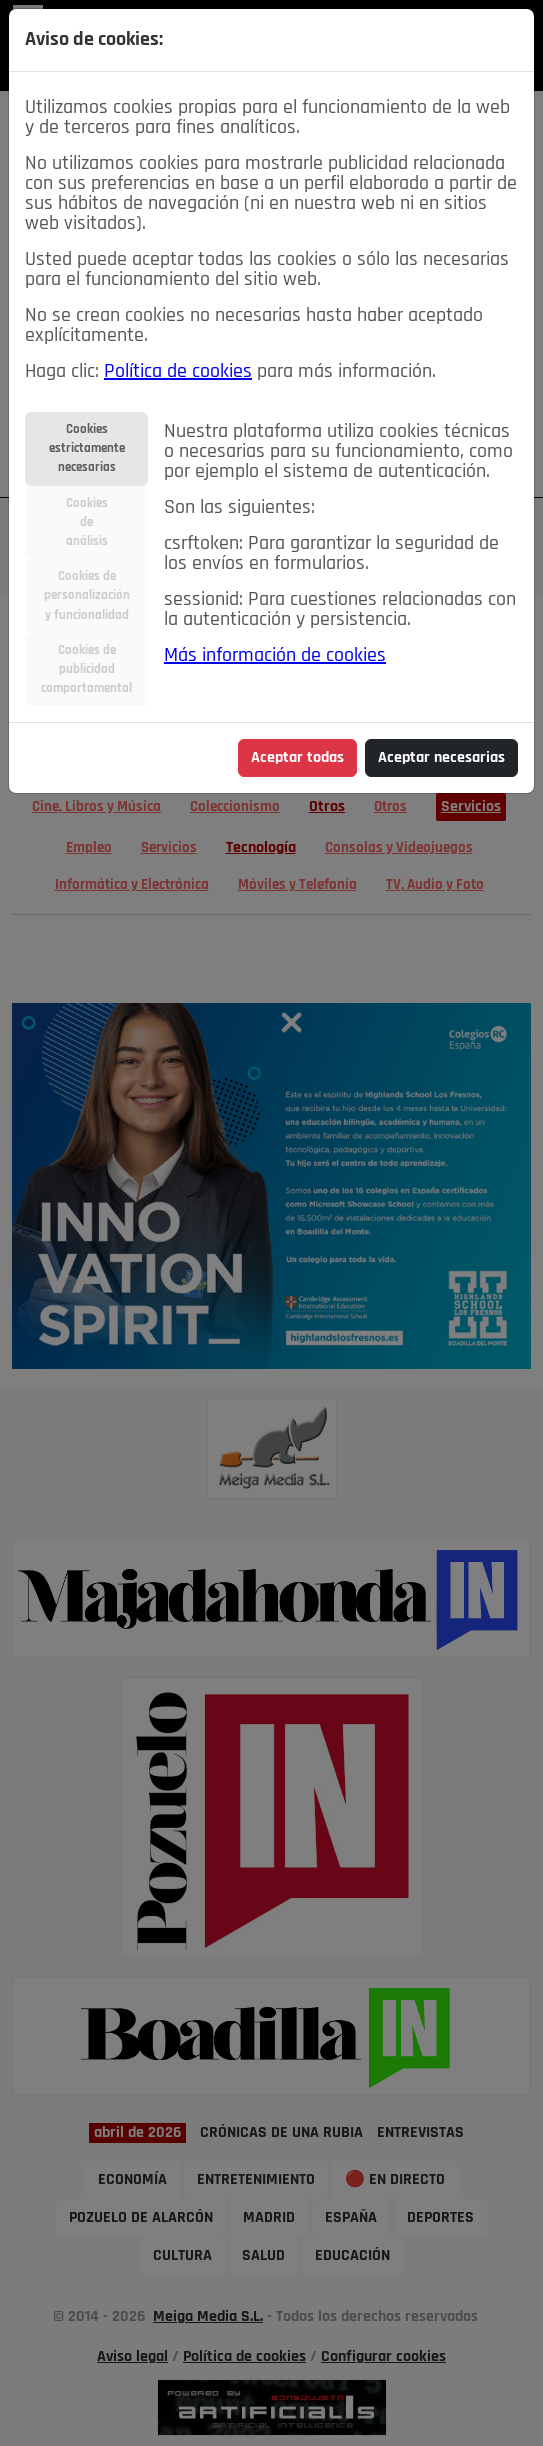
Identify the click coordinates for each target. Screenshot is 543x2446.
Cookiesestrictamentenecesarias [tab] (87, 448)
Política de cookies (178, 372)
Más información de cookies (275, 656)
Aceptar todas (297, 758)
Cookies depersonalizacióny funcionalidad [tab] (87, 595)
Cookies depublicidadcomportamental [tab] (86, 669)
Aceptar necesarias (441, 758)
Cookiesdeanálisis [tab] (87, 522)
